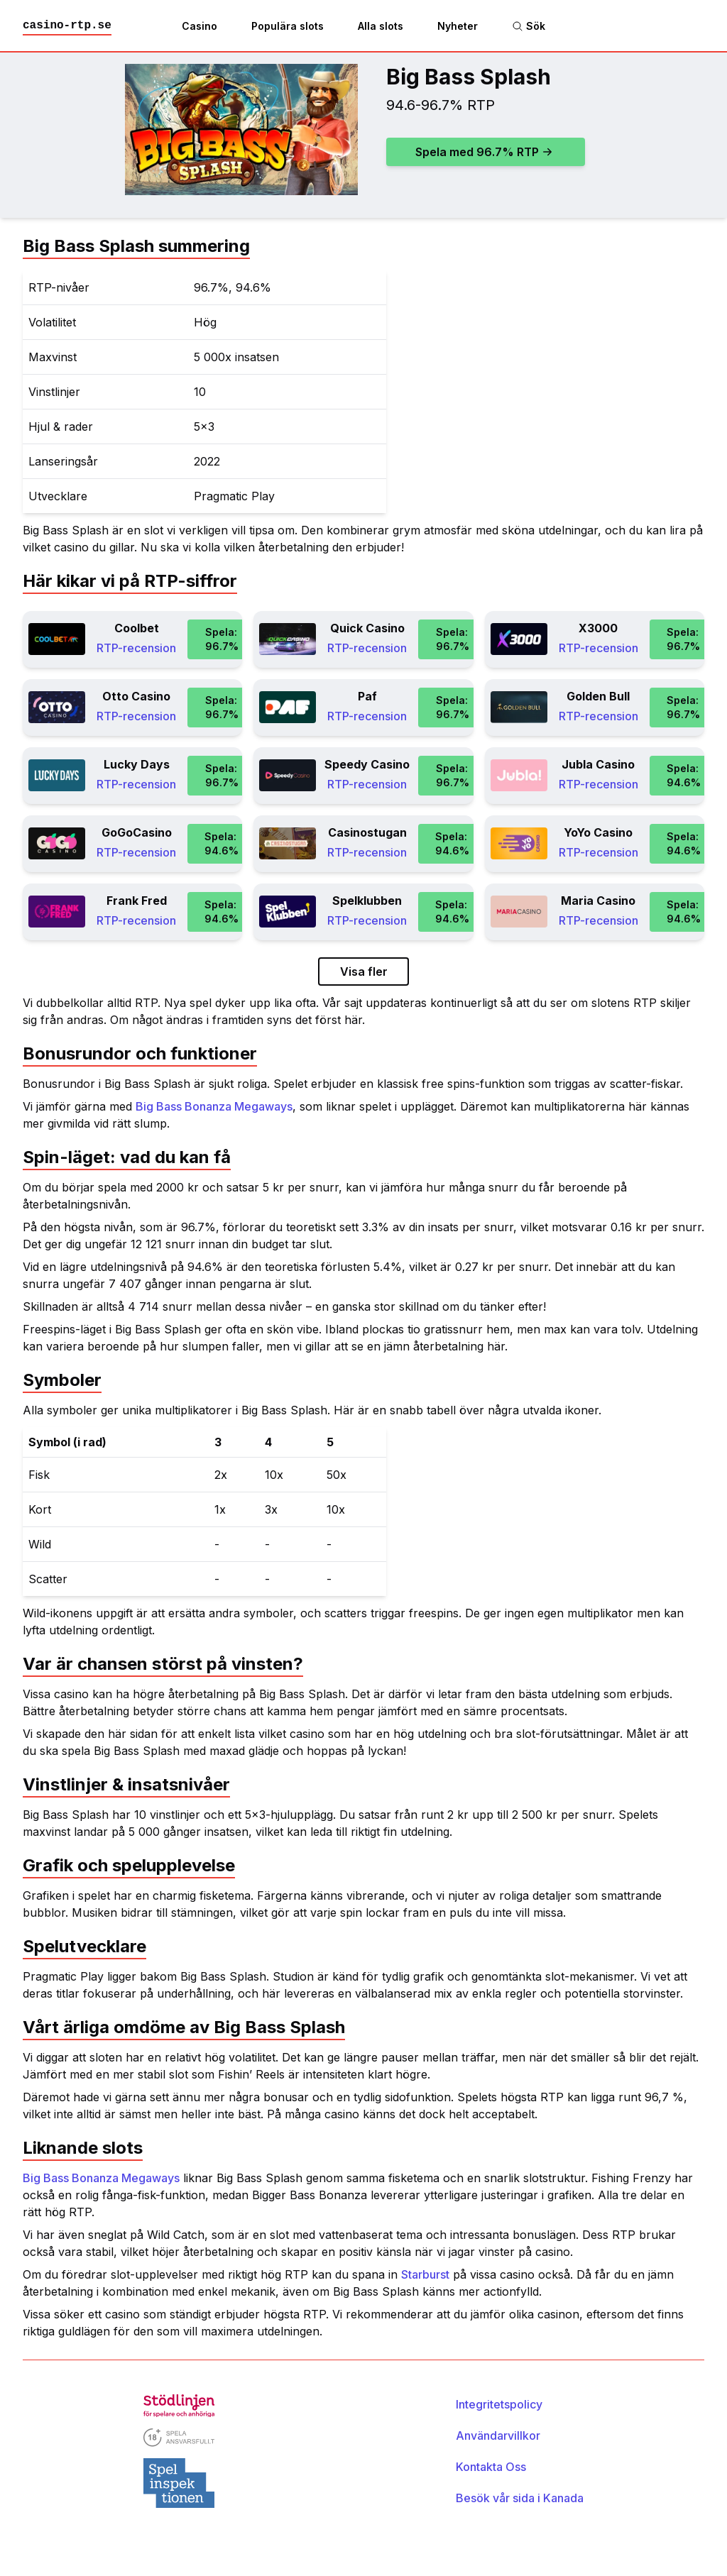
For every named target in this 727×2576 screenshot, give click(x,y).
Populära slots (287, 26)
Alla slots (380, 26)
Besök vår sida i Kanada (520, 2498)
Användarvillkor (498, 2435)
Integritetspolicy (499, 2404)
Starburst (425, 2274)
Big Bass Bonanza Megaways (214, 1106)
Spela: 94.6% (684, 775)
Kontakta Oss (491, 2467)
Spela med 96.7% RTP (484, 152)
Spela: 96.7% (222, 639)
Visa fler (364, 971)
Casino (199, 26)
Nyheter (457, 26)
